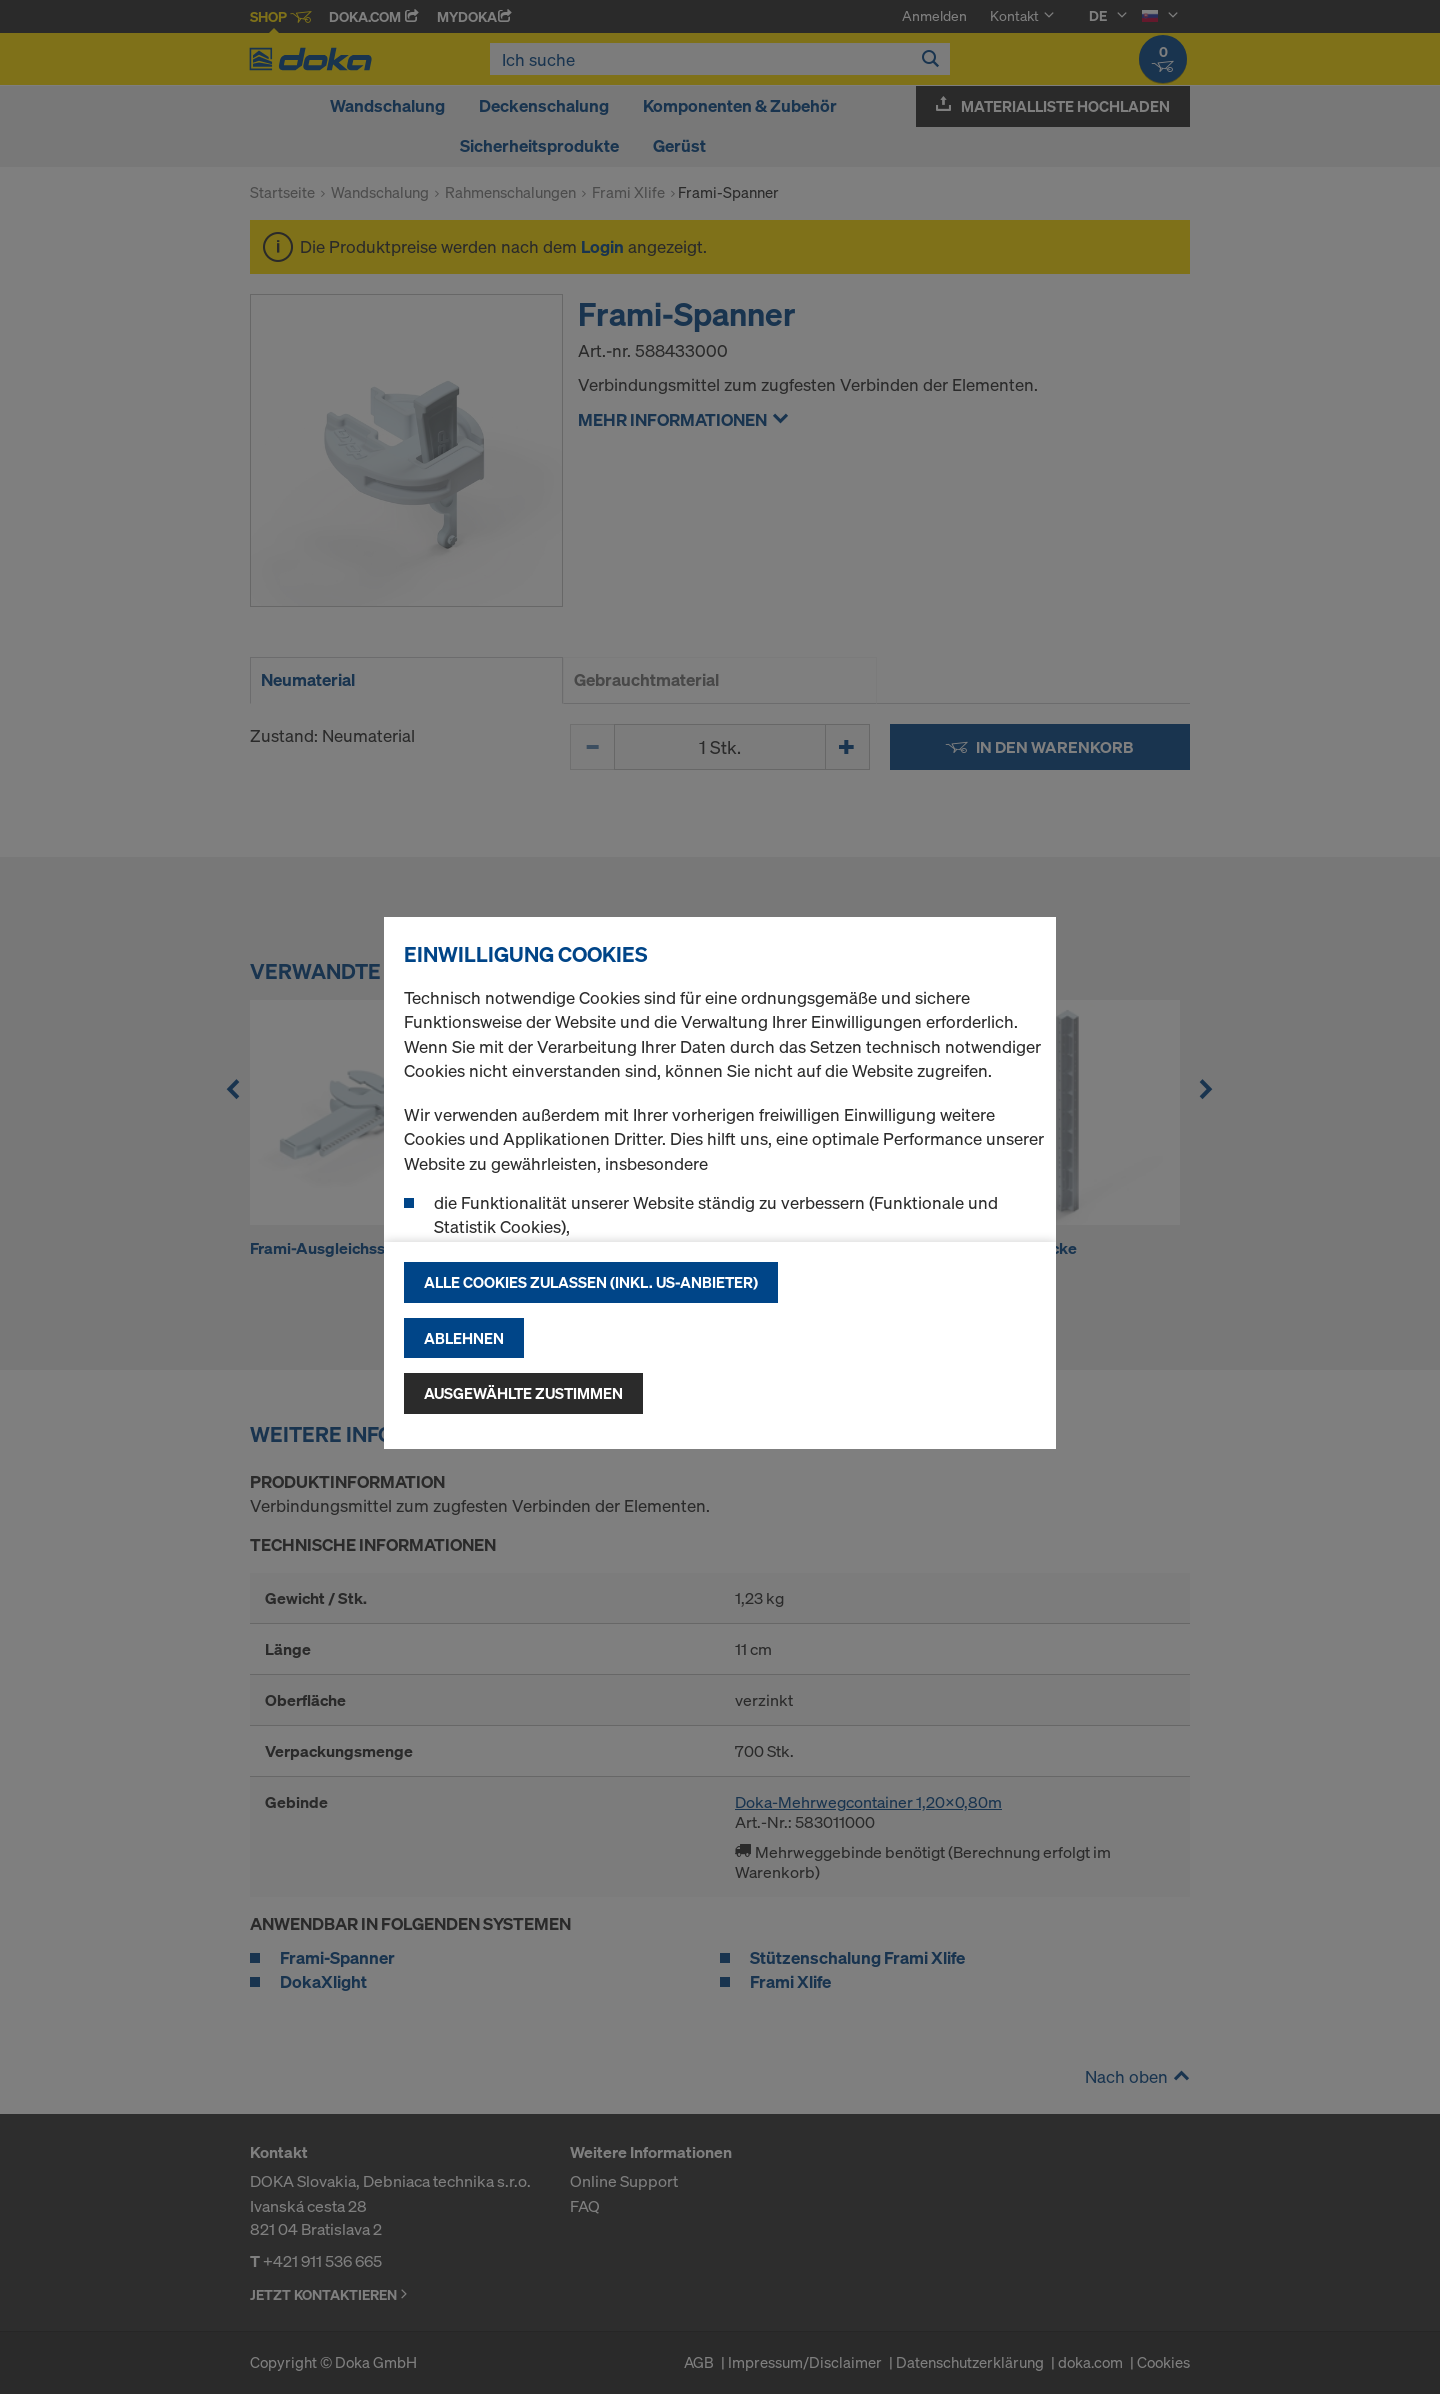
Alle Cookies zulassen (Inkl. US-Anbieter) (591, 1282)
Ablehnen (464, 1338)
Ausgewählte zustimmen (523, 1393)
